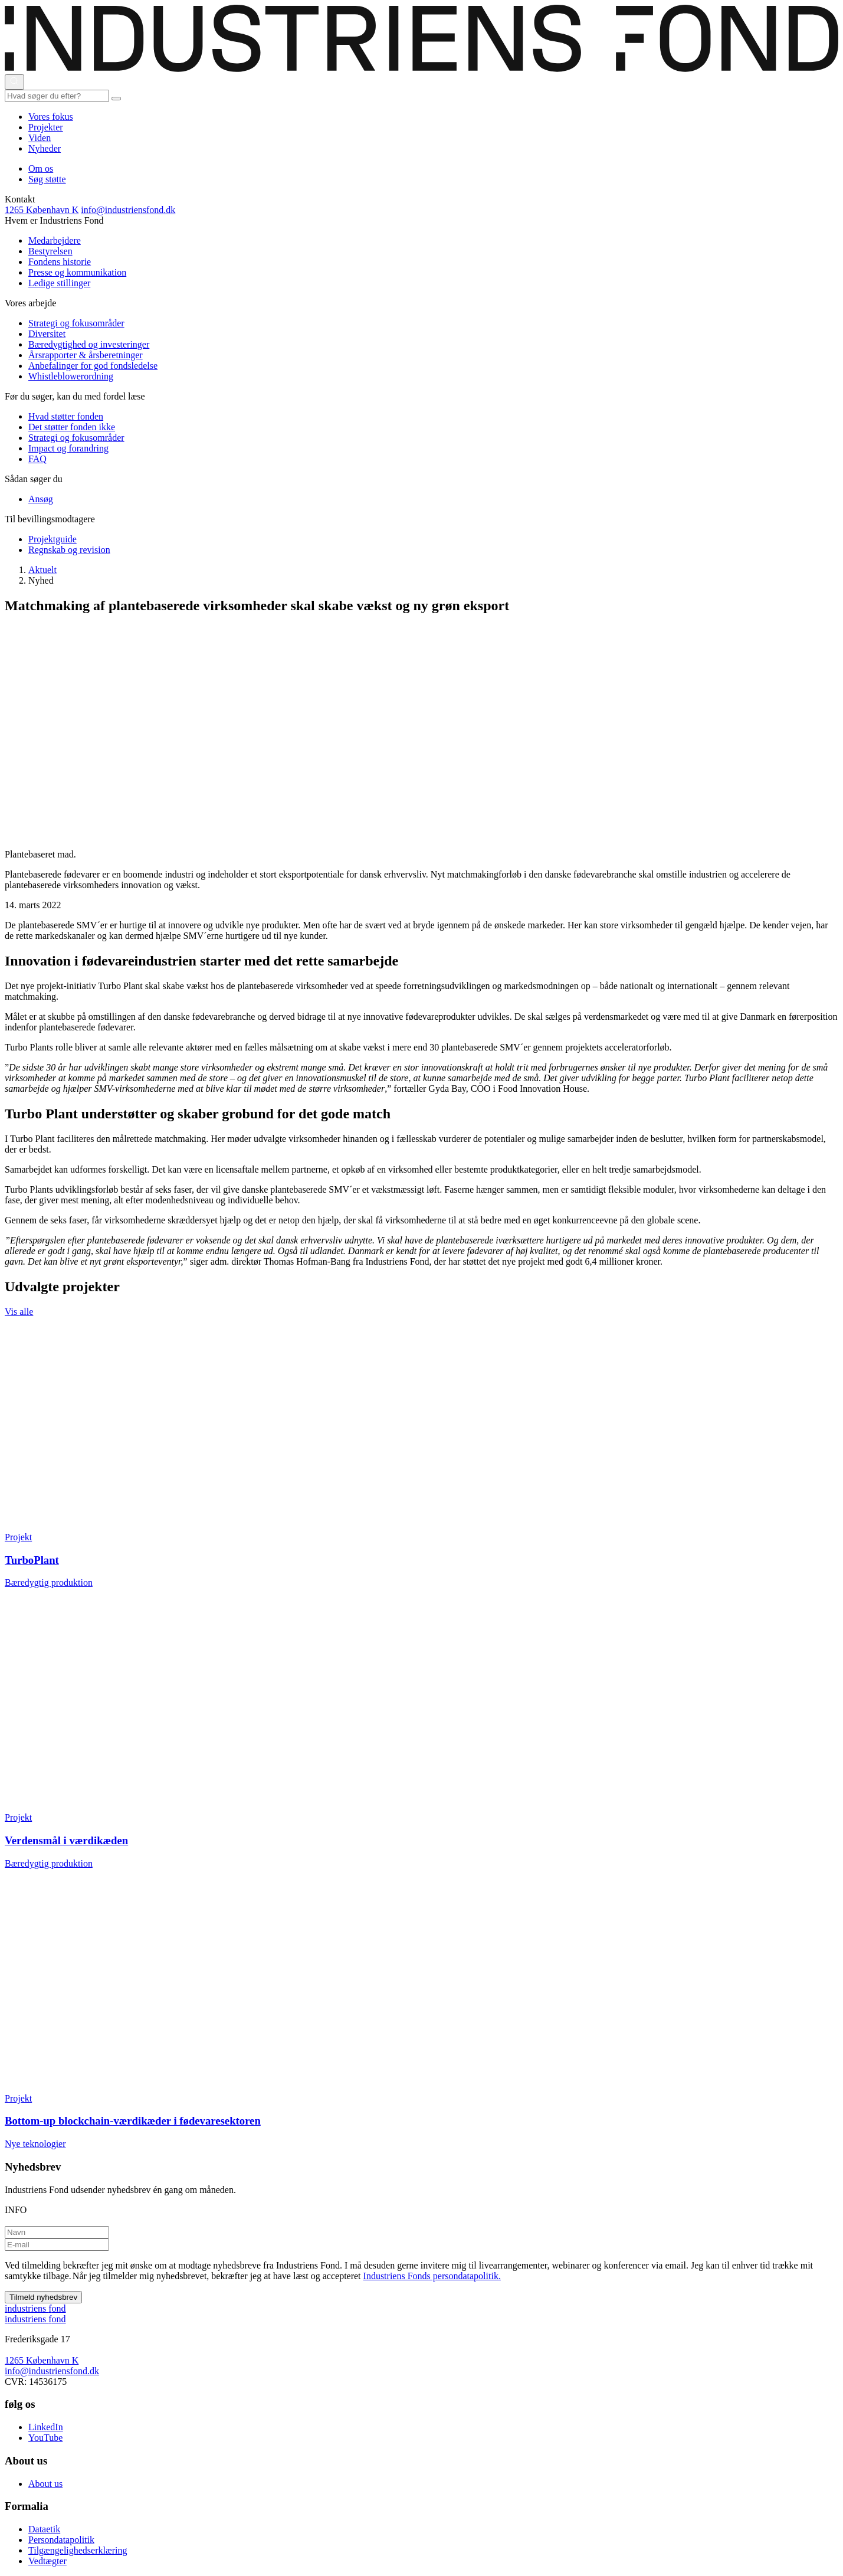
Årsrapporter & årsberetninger (85, 355)
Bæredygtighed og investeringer (88, 344)
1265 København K (41, 210)
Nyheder (44, 148)
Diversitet (46, 334)
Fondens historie (59, 262)
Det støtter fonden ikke (71, 427)
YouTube (45, 2438)
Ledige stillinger (59, 283)
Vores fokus (50, 117)
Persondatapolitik (61, 2540)
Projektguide (52, 539)
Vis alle (19, 1312)
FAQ (37, 459)
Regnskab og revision (69, 550)
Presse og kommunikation (77, 272)
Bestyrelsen (50, 251)
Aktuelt (42, 570)
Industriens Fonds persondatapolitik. (432, 2276)
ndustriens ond (35, 2308)
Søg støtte (47, 179)
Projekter (45, 127)
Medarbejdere (54, 240)
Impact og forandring (68, 448)
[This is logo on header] (421, 69)
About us (45, 2484)
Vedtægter (47, 2561)
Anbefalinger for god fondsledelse (93, 366)
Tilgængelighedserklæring (77, 2550)
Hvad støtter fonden (65, 416)
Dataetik (44, 2529)
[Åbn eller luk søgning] (14, 82)
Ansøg (40, 499)
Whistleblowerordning (70, 376)
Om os (40, 168)
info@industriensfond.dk (128, 210)
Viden (39, 138)
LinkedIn (45, 2427)
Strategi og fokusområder (76, 323)
